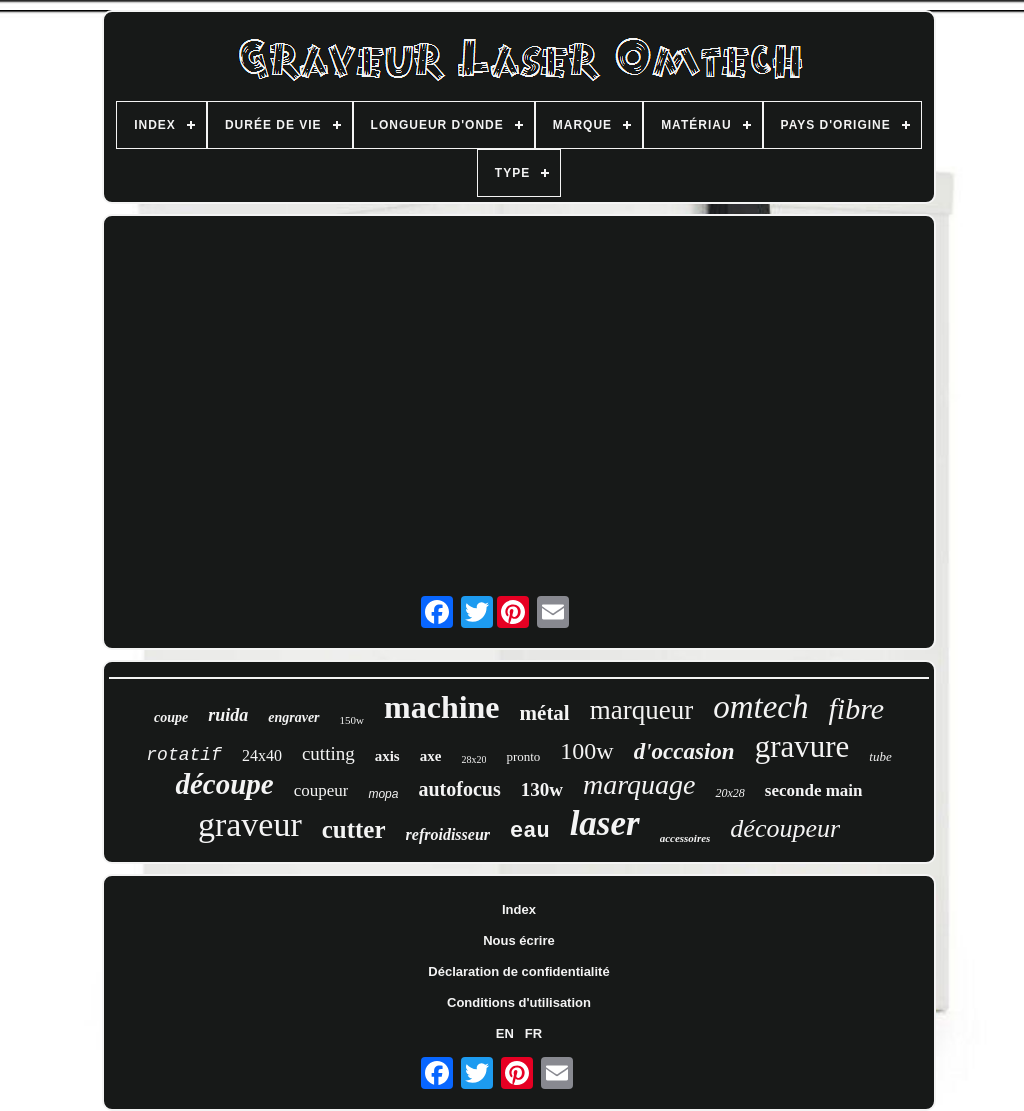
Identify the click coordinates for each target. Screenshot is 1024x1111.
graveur (250, 824)
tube (880, 756)
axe (431, 756)
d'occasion (684, 751)
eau (530, 831)
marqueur (641, 710)
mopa (383, 794)
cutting (328, 753)
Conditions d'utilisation (519, 1002)
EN (505, 1033)
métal (545, 713)
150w (352, 720)
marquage (639, 784)
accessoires (685, 838)
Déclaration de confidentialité (518, 971)
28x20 (473, 759)
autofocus (459, 789)
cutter (354, 829)
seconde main (814, 790)
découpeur (785, 828)
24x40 (262, 755)
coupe (171, 717)
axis (387, 756)
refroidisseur (448, 834)
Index (519, 909)
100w (586, 751)
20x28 (729, 793)
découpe (224, 784)
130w (542, 789)
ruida (228, 715)
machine (442, 707)
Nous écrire (519, 940)
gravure (802, 746)
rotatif (184, 755)
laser (605, 823)
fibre (856, 708)
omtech (760, 707)
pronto (523, 756)
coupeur (321, 790)
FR (533, 1033)
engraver (293, 717)
